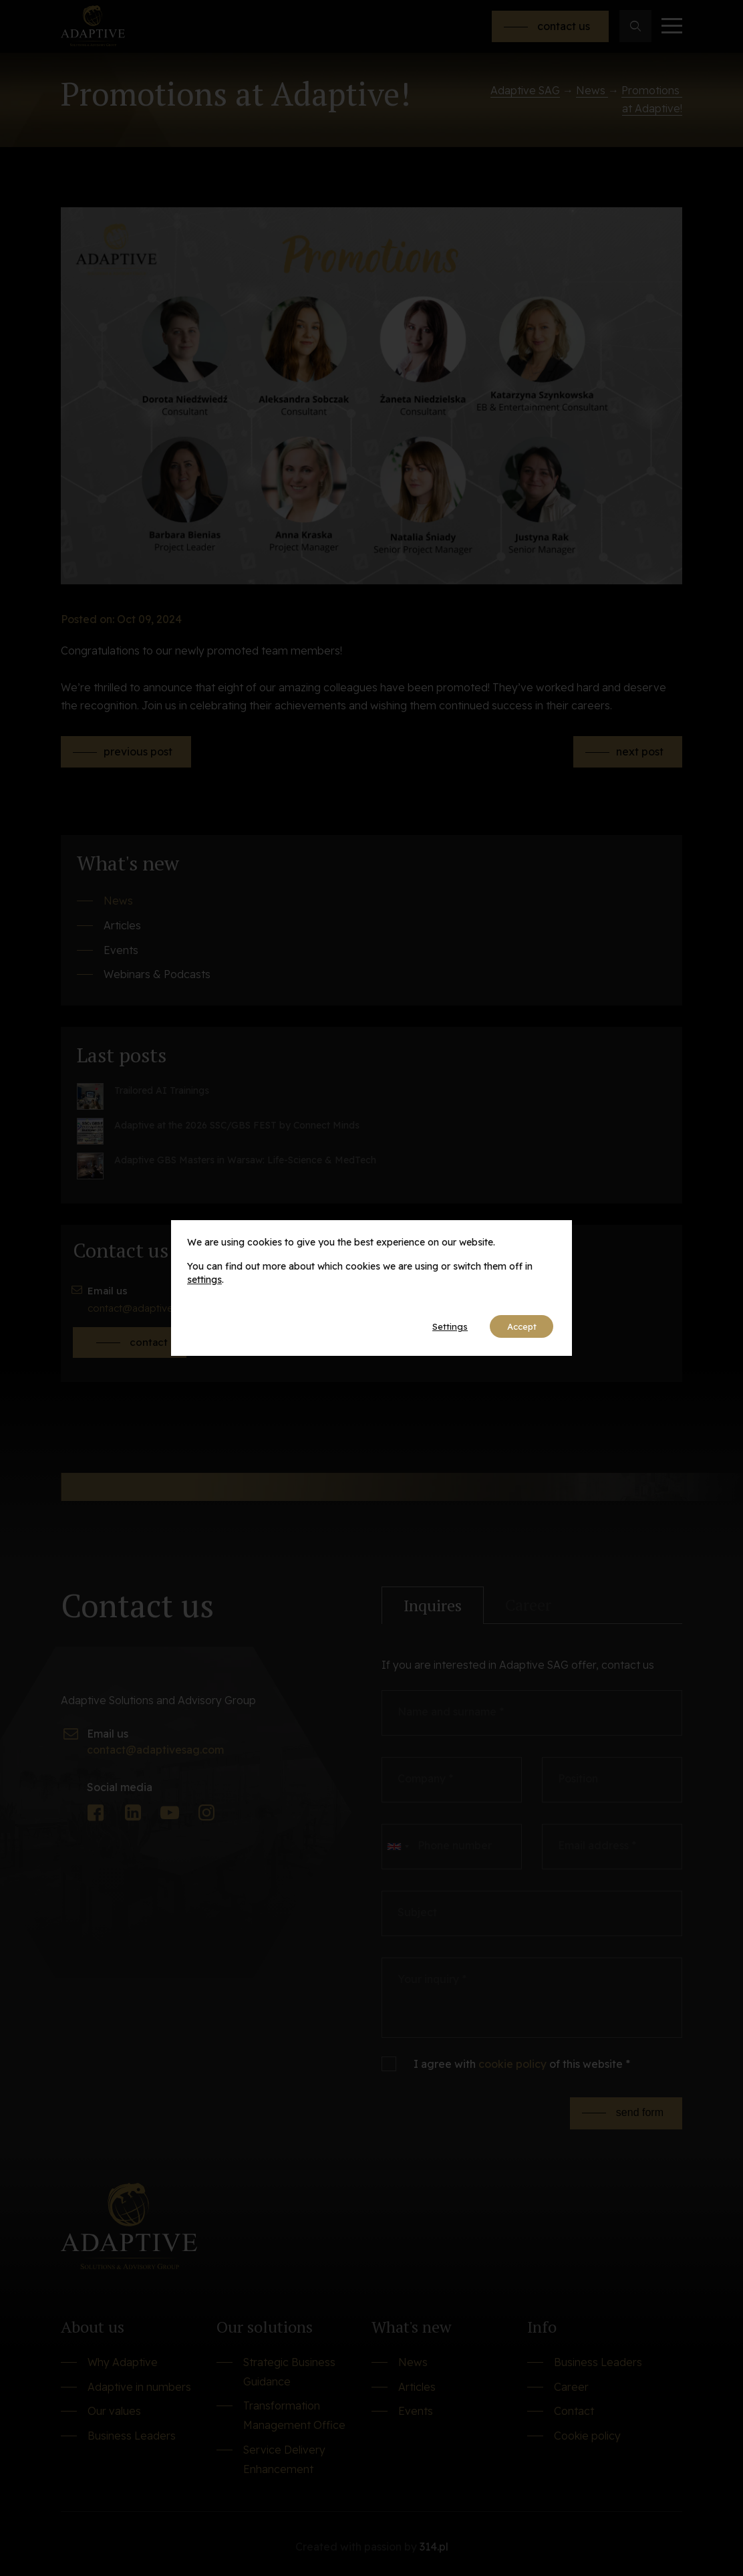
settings (204, 1278)
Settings (438, 1326)
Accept (517, 1326)
